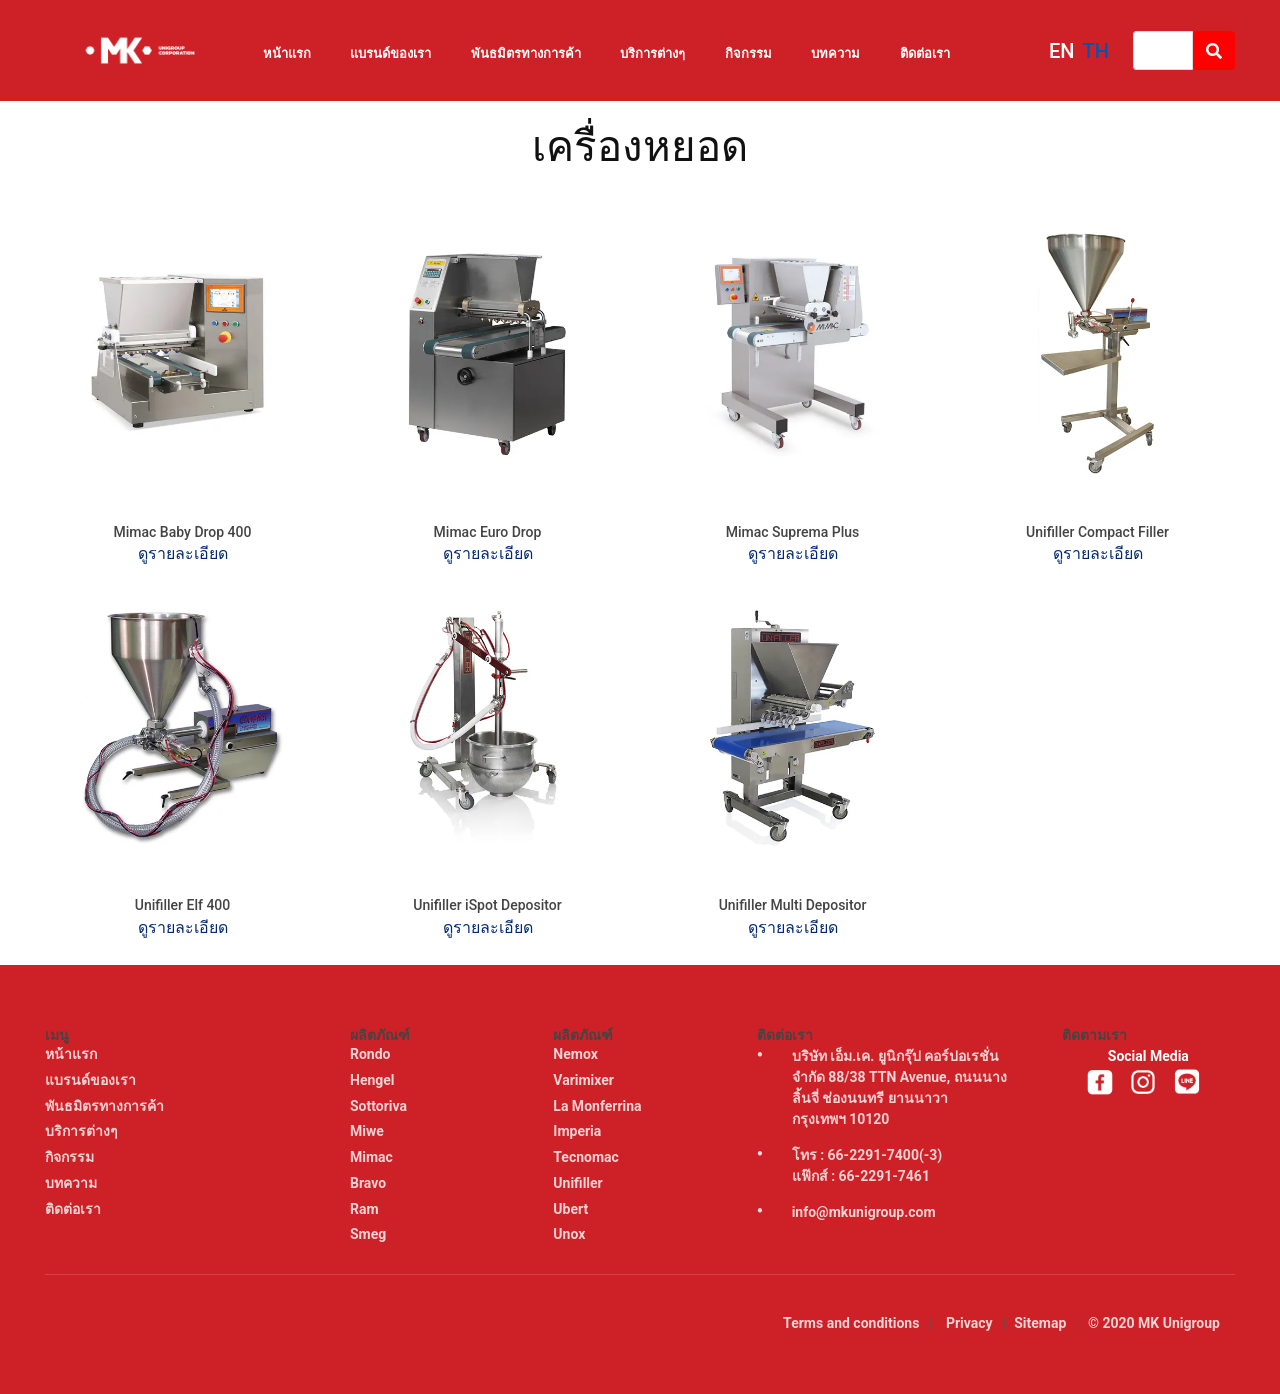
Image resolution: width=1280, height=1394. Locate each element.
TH (1096, 51)
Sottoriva (380, 1106)
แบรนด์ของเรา (390, 53)
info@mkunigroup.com (864, 1212)
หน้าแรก (287, 53)
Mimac (373, 1157)
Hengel (374, 1080)
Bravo (370, 1183)
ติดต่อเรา (925, 53)
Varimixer (585, 1080)
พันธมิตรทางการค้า (526, 53)
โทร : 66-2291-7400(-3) (867, 1155)
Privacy (969, 1323)
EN (1062, 51)
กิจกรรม (748, 53)
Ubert (572, 1209)
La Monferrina (599, 1106)
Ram (366, 1209)
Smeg (370, 1234)
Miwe (368, 1131)
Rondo (372, 1054)
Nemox (577, 1054)
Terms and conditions (851, 1323)
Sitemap (1040, 1323)
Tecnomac (587, 1157)
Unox (570, 1234)
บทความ (835, 53)
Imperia (578, 1131)
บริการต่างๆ (652, 53)
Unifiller (579, 1183)
